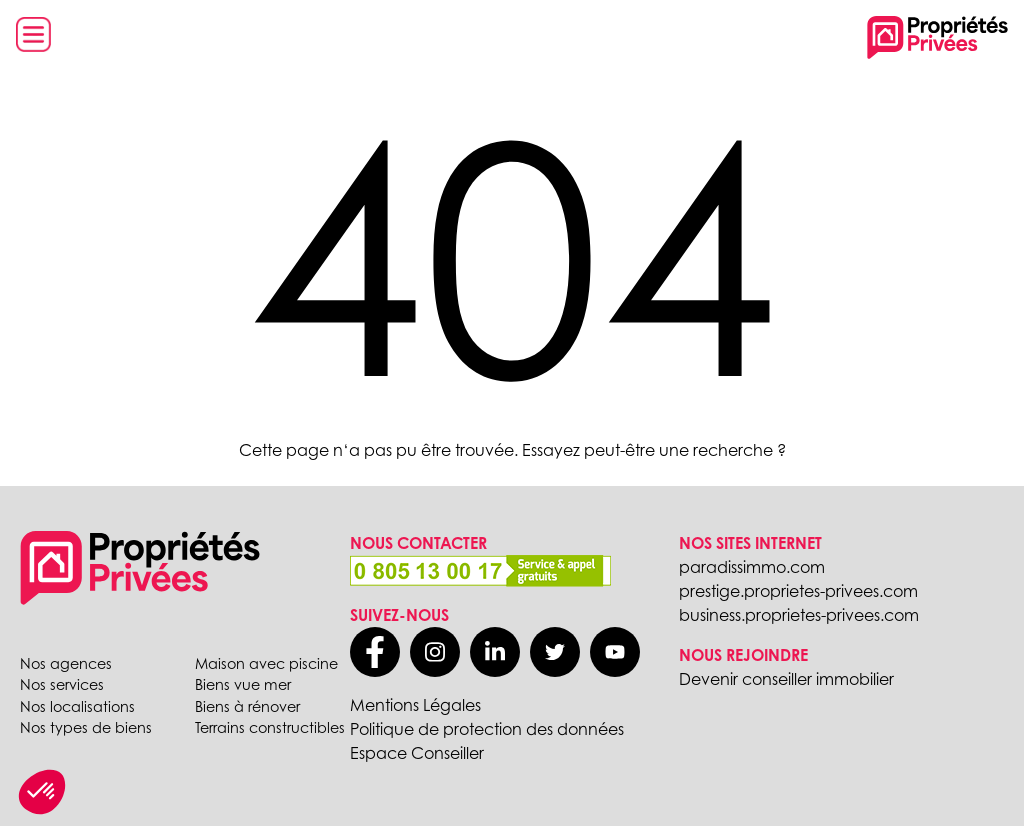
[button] (42, 792)
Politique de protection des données (487, 729)
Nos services (62, 684)
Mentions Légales (415, 705)
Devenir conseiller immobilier (786, 679)
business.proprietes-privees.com (799, 615)
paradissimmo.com (752, 567)
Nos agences (66, 663)
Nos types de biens (86, 727)
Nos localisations (77, 706)
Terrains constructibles (270, 727)
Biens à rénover (247, 706)
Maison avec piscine (266, 663)
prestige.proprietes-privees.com (798, 591)
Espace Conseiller (417, 753)
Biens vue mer (243, 684)
